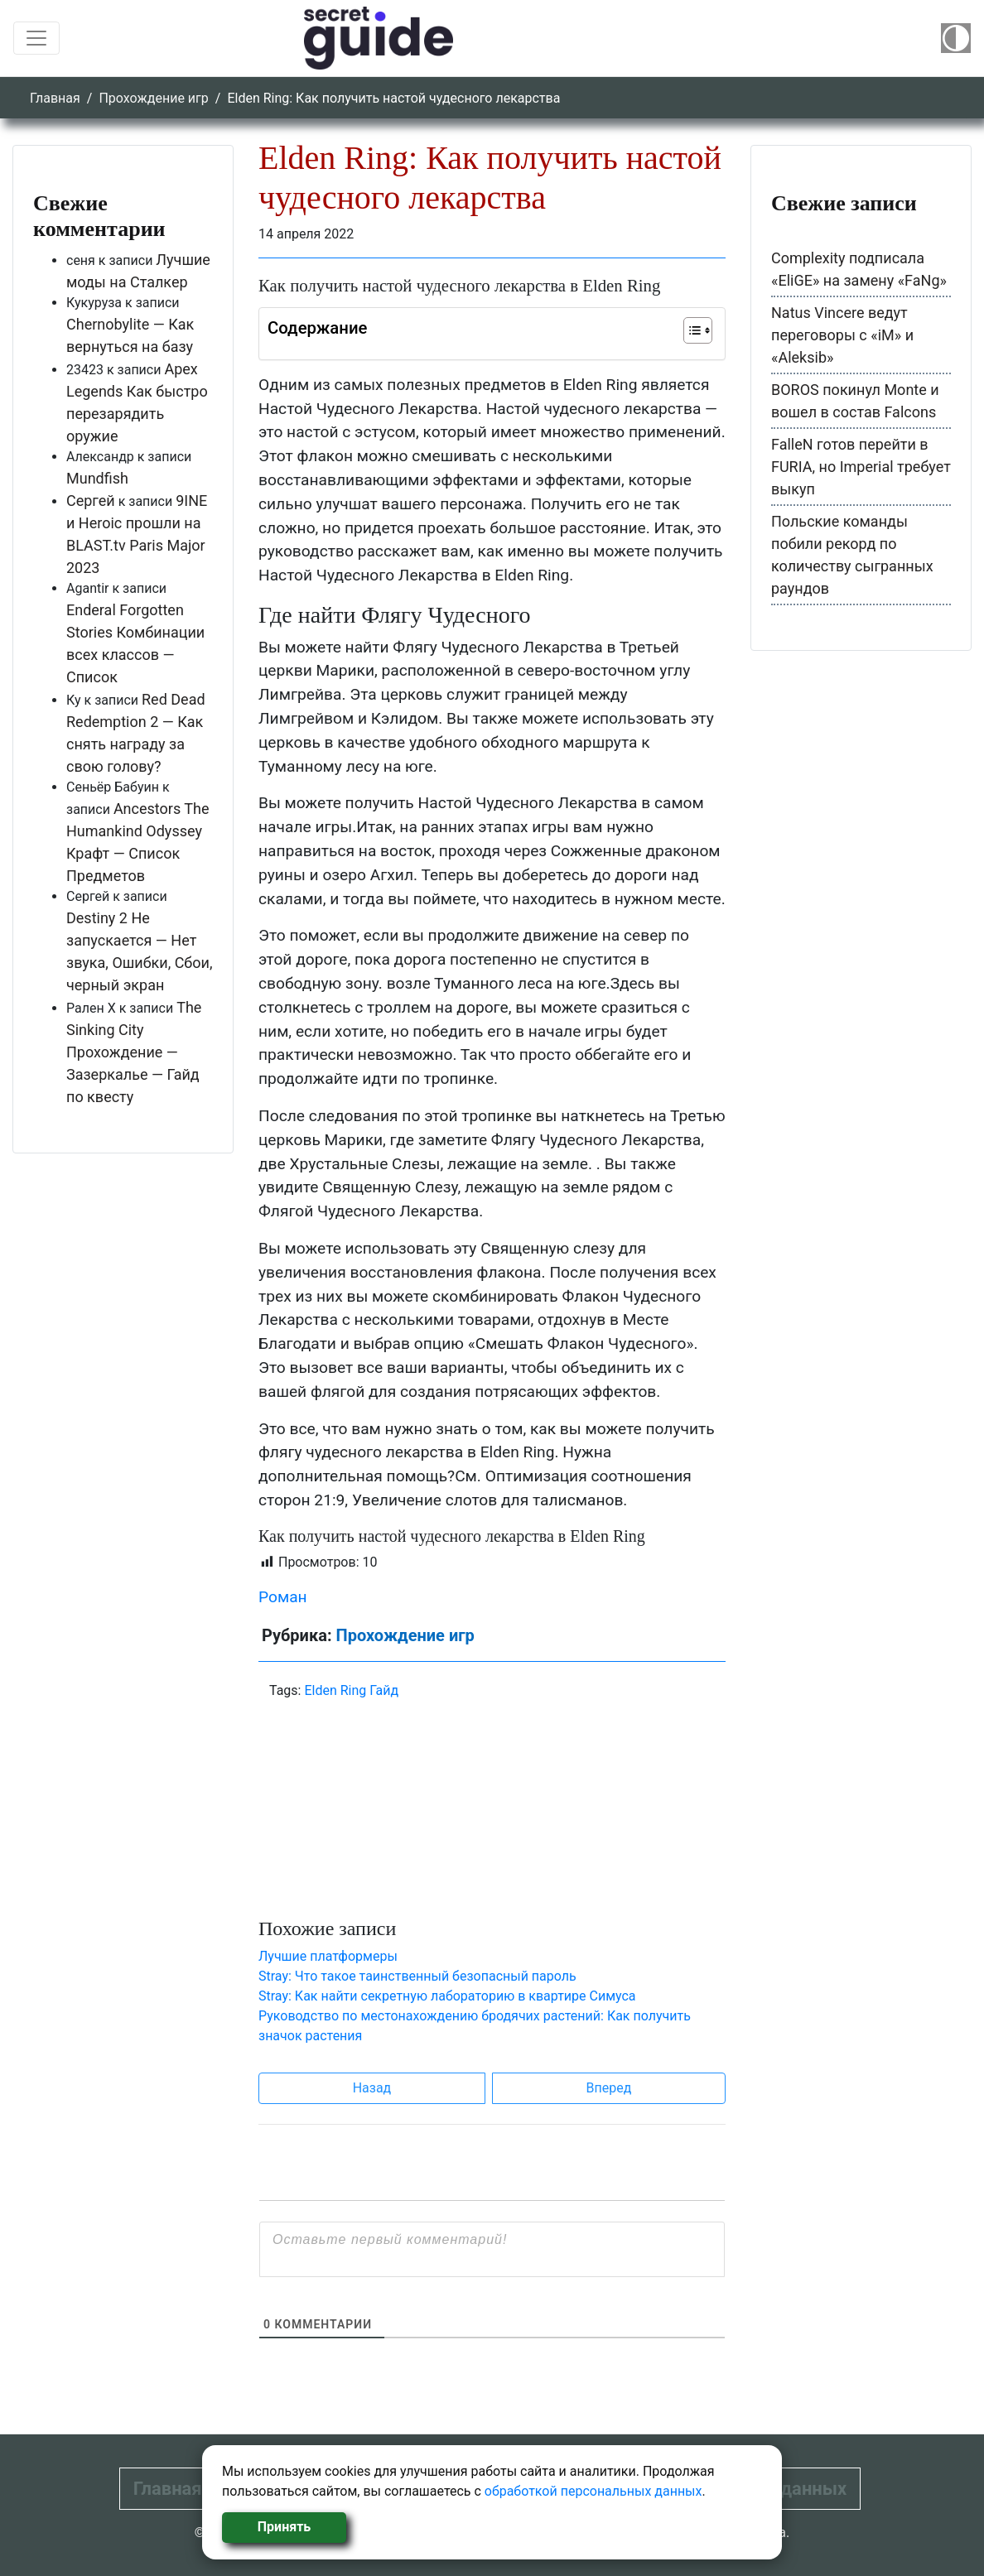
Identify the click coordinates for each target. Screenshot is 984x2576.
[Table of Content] (697, 330)
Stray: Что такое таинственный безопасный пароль (417, 1976)
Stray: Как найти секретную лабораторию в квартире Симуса (447, 1996)
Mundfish (97, 478)
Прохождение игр (153, 98)
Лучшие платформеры (328, 1956)
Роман (282, 1596)
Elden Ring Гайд (351, 1690)
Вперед (609, 2088)
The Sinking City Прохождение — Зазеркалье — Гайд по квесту (133, 1052)
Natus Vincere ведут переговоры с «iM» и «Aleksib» (842, 335)
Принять (284, 2527)
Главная (55, 98)
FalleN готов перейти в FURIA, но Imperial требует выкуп (861, 467)
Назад (372, 2088)
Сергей (90, 500)
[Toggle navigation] (36, 38)
